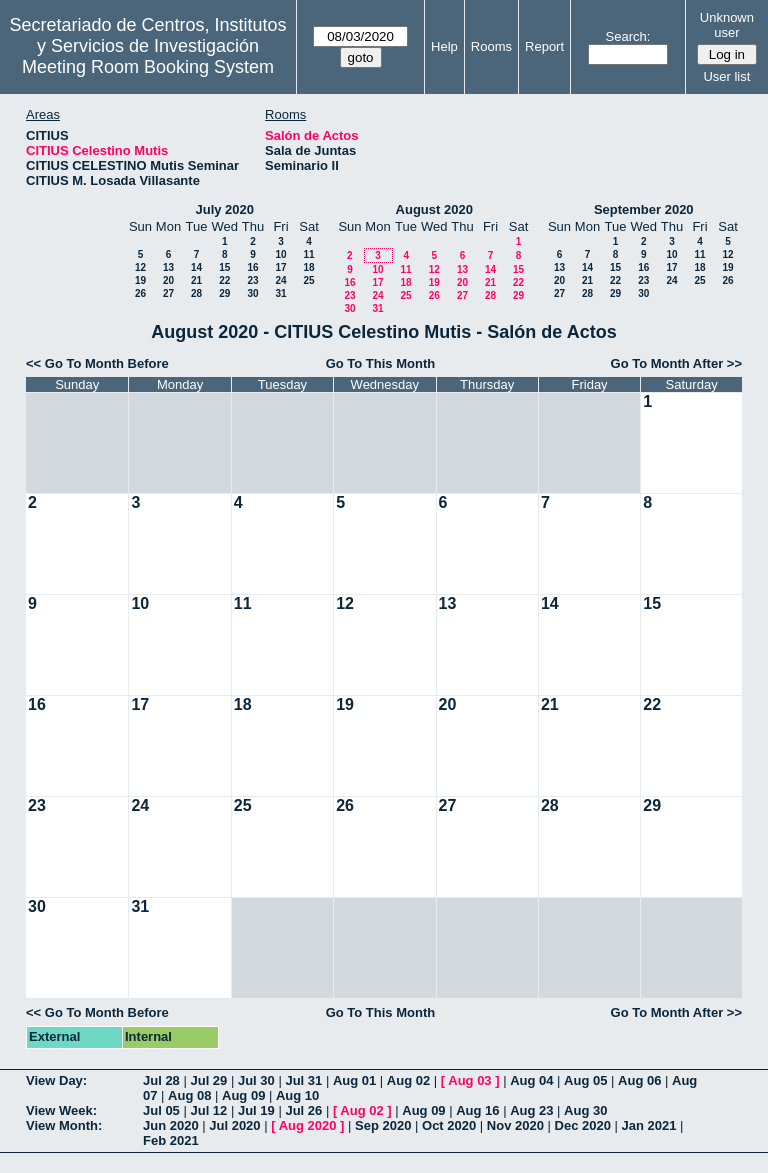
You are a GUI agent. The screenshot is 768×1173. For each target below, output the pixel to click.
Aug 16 (477, 1110)
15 (224, 267)
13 (168, 267)
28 (196, 293)
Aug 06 (639, 1080)
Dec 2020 (583, 1125)
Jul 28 (161, 1080)
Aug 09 (243, 1095)
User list (726, 76)
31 (280, 293)
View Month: (64, 1125)
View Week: (61, 1110)
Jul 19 (256, 1110)
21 (196, 280)
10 (280, 254)
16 (252, 267)
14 (196, 267)
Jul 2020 (234, 1125)
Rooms (491, 46)
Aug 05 (585, 1080)
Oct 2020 (449, 1125)
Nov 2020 (515, 1125)
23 (252, 280)
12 (140, 267)
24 (280, 280)
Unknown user (727, 25)
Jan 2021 (649, 1125)
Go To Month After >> (676, 363)
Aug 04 (531, 1080)
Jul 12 (208, 1110)
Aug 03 (469, 1080)
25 (308, 280)
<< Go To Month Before (97, 363)
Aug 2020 (308, 1125)
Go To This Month (381, 363)
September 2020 (644, 209)
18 (308, 267)
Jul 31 (303, 1080)
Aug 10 (297, 1095)
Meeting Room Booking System (148, 67)
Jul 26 (303, 1110)
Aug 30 (585, 1110)
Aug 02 (408, 1080)
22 (224, 280)
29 (224, 293)
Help (444, 46)
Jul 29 (208, 1080)
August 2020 (434, 209)
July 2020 (224, 209)
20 (168, 280)
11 (308, 254)
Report (544, 46)
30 (252, 293)
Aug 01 (354, 1080)
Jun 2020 (171, 1125)
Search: (628, 36)
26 (140, 293)
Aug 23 (531, 1110)
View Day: (56, 1080)
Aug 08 (189, 1095)
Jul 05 (161, 1110)
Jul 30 (256, 1080)
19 (140, 280)
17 (280, 267)
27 (168, 293)
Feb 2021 (171, 1140)
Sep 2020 (383, 1125)
